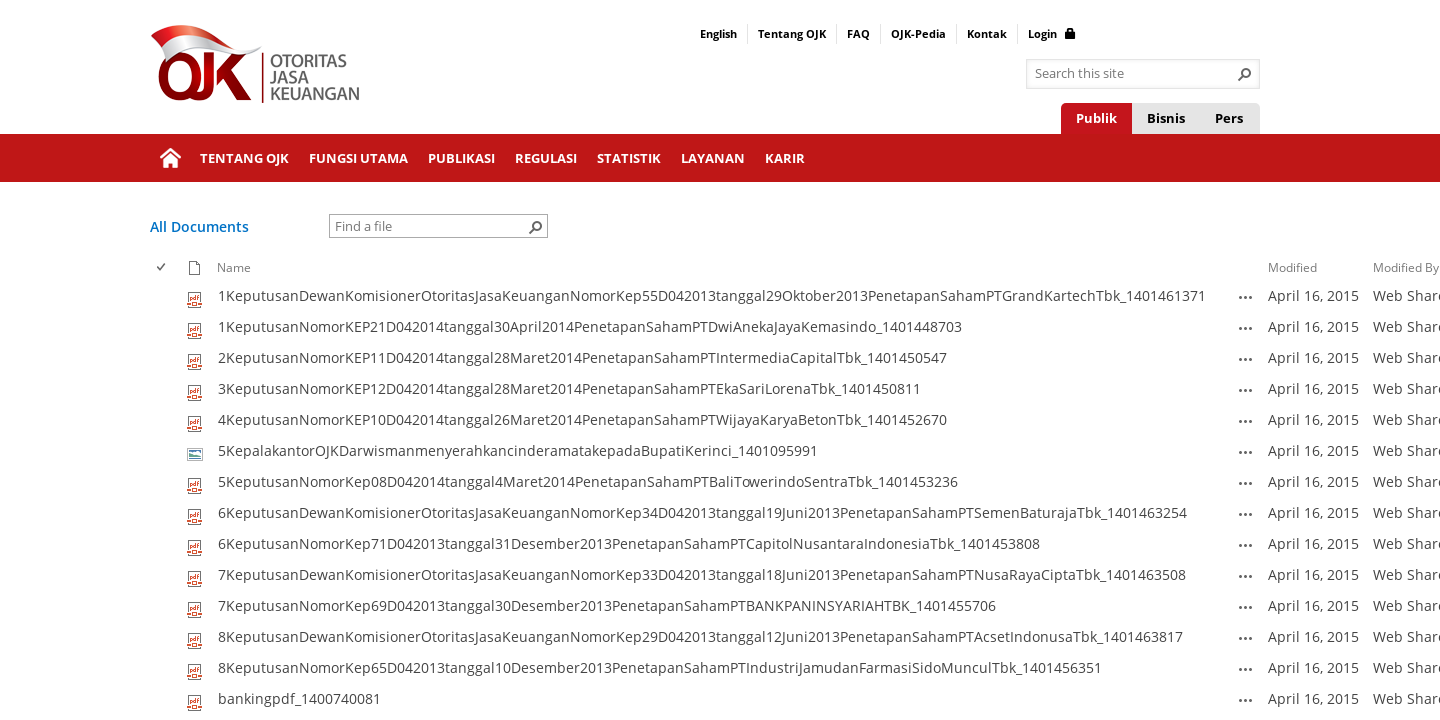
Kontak (987, 33)
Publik (1096, 118)
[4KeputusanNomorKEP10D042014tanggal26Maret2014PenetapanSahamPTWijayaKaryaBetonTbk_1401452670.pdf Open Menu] (1246, 421)
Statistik (629, 158)
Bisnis (1166, 118)
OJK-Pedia (918, 33)
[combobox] (1135, 74)
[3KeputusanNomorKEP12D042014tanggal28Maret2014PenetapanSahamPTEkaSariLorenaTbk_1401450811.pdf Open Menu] (1246, 390)
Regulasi (546, 158)
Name (234, 267)
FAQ (858, 33)
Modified (1292, 267)
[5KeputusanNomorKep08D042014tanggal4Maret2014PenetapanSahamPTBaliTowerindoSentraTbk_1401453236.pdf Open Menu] (1246, 483)
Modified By (1406, 267)
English (718, 33)
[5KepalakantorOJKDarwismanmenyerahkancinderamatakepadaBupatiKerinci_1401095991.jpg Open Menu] (1246, 452)
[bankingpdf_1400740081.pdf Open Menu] (1246, 700)
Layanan (713, 158)
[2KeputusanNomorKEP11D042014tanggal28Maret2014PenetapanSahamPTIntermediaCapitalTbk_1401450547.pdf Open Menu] (1246, 359)
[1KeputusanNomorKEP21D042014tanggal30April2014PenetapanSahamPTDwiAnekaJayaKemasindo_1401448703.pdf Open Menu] (1246, 328)
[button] (1245, 74)
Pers (1229, 118)
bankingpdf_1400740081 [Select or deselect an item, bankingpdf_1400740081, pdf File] (299, 698)
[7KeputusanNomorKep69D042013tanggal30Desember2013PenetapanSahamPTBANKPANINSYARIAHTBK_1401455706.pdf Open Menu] (1246, 607)
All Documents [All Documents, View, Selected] (199, 226)
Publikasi (461, 158)
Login (1052, 33)
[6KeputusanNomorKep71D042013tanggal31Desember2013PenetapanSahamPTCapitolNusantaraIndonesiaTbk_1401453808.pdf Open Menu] (1246, 545)
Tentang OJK (792, 33)
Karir (785, 158)
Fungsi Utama (358, 158)
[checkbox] (162, 267)
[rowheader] (166, 296)
